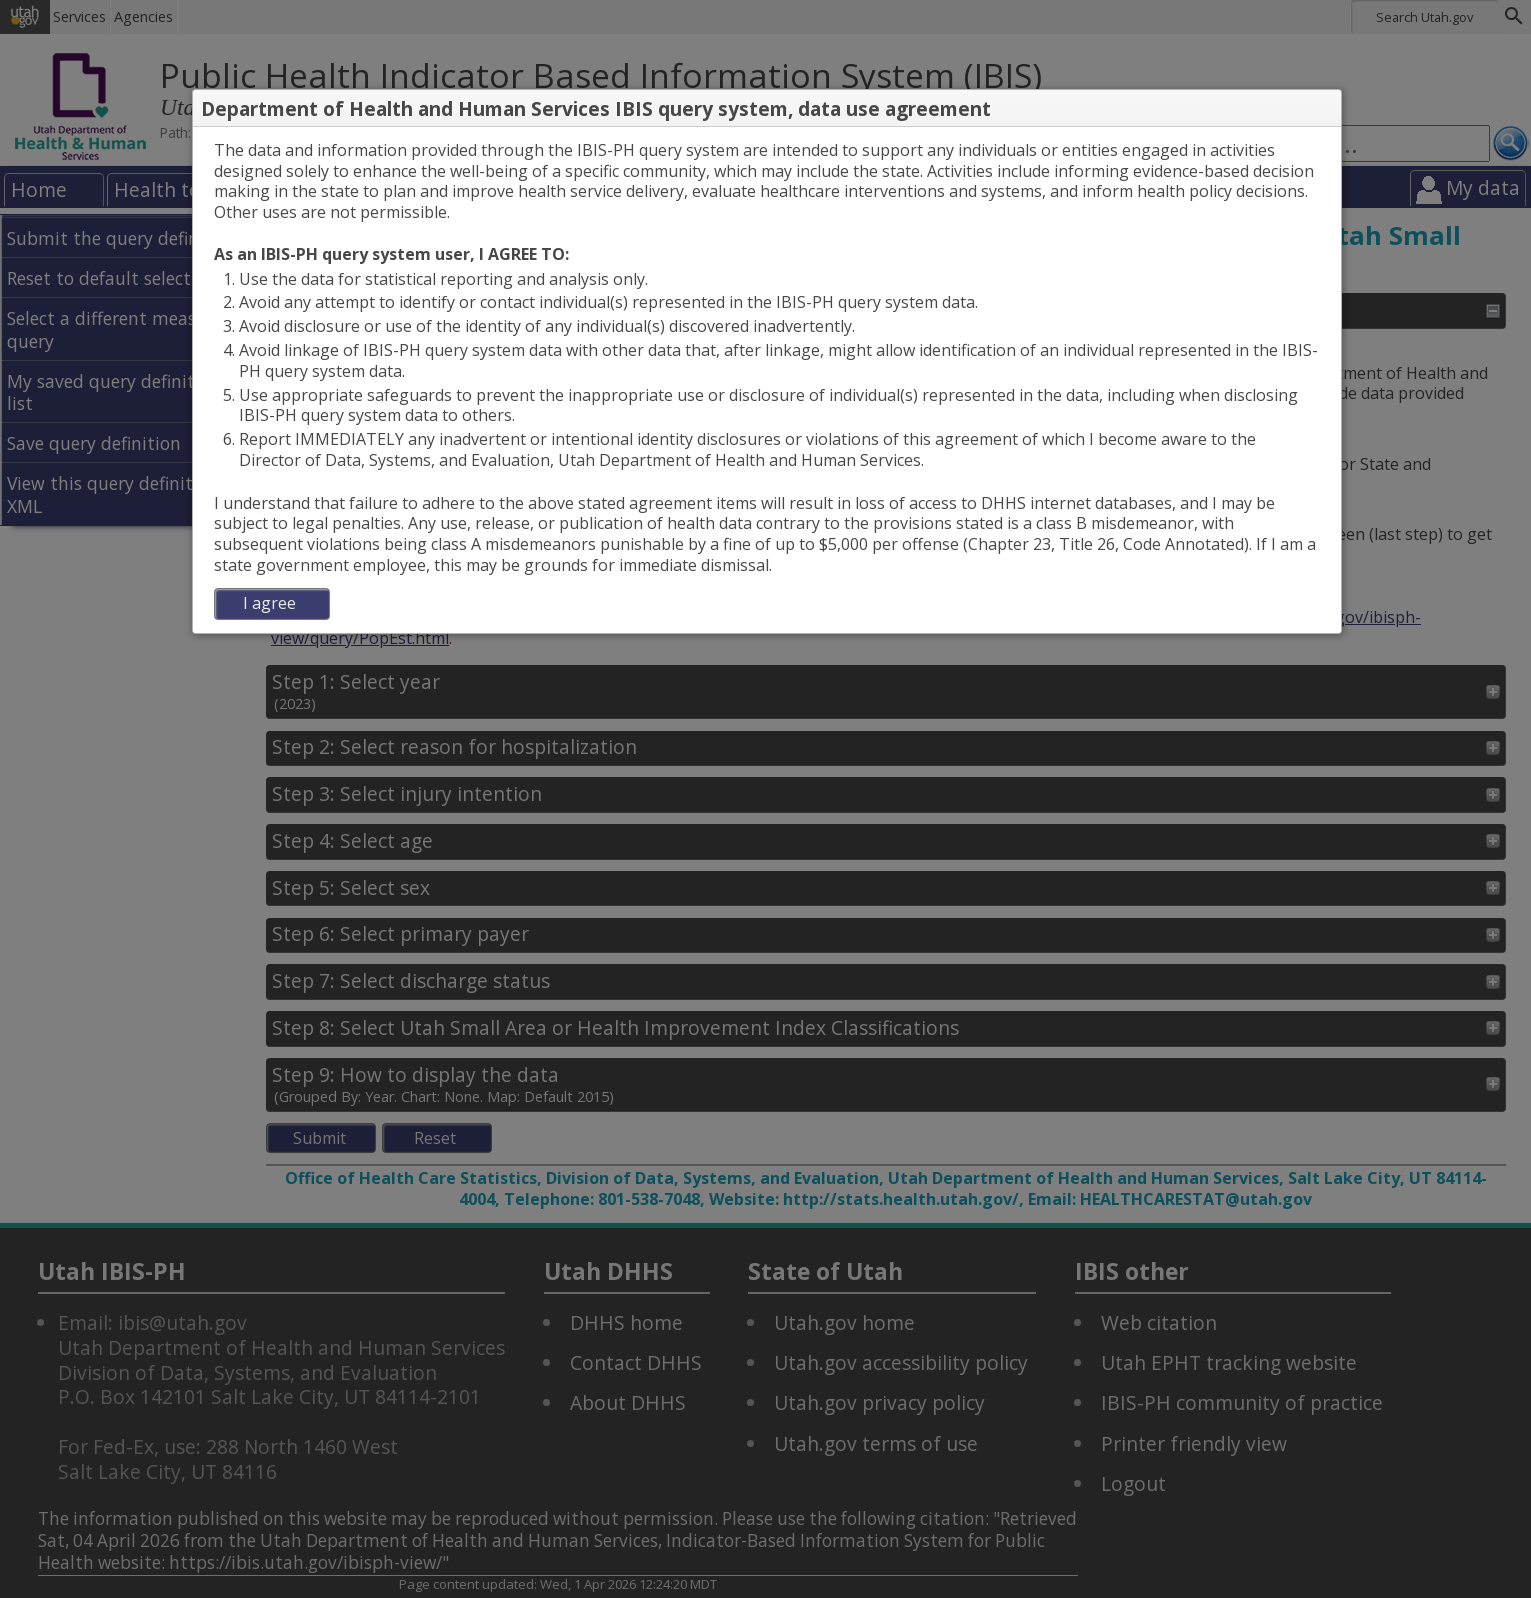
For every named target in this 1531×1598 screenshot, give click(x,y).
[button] (1325, 109)
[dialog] (767, 380)
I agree (269, 603)
